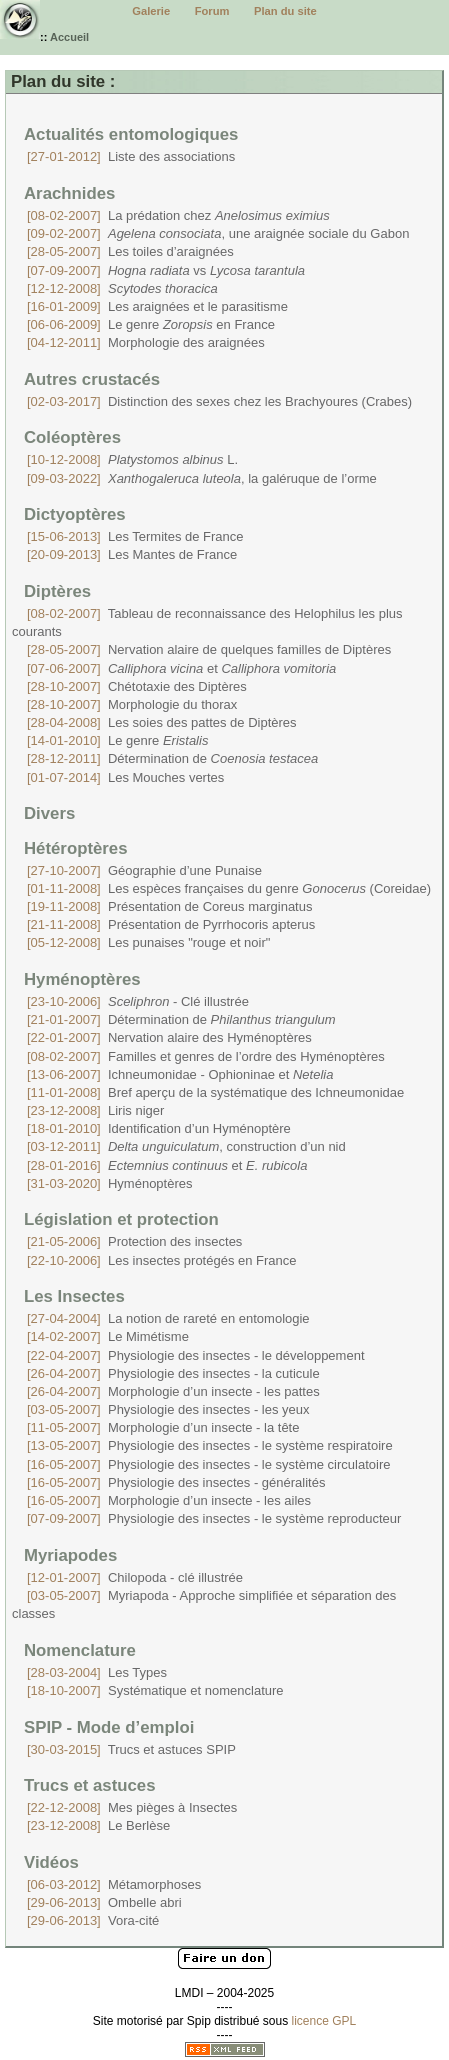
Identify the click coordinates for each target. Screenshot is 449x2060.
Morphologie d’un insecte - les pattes (173, 1391)
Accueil (69, 37)
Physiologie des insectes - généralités (176, 1482)
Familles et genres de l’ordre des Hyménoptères (206, 1056)
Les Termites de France (135, 536)
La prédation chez (178, 215)
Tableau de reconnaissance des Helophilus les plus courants (207, 622)
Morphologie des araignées (146, 342)
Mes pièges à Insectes (132, 1807)
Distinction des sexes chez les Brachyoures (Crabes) (219, 401)
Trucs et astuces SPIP (131, 1749)
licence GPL (324, 2021)
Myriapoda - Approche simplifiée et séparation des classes (204, 1604)
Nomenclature (80, 1650)
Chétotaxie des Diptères (137, 686)
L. (132, 459)
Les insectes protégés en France (162, 1260)
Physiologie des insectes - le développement (196, 1355)
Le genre (117, 740)
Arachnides (69, 193)
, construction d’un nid (186, 1146)
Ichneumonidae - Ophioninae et (180, 1074)
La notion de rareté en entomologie (168, 1318)
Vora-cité (93, 1920)
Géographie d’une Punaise (144, 870)
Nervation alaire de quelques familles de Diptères (209, 649)
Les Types (97, 1672)
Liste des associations (131, 156)
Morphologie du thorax (132, 704)
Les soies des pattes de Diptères (162, 722)
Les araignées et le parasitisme (157, 306)
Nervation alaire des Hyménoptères (169, 1037)
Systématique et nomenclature (155, 1690)
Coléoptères (72, 437)
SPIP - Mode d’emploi (109, 1727)
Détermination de (172, 758)
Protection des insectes (134, 1241)
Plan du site (285, 11)
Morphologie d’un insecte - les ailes (169, 1500)
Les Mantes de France (132, 554)
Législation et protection (121, 1219)
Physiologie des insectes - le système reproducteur (214, 1518)
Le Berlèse (98, 1825)
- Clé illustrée (138, 1001)
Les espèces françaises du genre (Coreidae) (229, 888)
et (181, 668)
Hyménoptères (82, 979)
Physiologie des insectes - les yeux (168, 1409)
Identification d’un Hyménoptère (159, 1128)
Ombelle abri (104, 1902)
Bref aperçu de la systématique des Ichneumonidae (215, 1092)
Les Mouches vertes (125, 777)
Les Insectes (74, 1296)
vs (166, 270)
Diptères (57, 591)
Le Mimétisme (108, 1336)
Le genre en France (151, 324)
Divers (49, 813)
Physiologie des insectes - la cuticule (173, 1373)
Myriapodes (70, 1555)
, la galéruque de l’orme (202, 478)
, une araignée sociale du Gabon (218, 233)
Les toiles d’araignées (130, 251)
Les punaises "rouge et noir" (148, 942)
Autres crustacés (92, 379)
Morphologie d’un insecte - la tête (163, 1427)
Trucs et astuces (90, 1785)
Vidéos (51, 1862)
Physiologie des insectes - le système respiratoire (210, 1445)
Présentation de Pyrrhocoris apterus (171, 924)
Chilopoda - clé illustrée (135, 1577)
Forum (212, 11)
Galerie (151, 11)
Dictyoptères (75, 514)
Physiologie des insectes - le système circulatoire (208, 1464)
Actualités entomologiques (131, 134)
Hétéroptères (76, 848)
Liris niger (95, 1110)
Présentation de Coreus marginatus (169, 906)
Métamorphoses (114, 1884)
